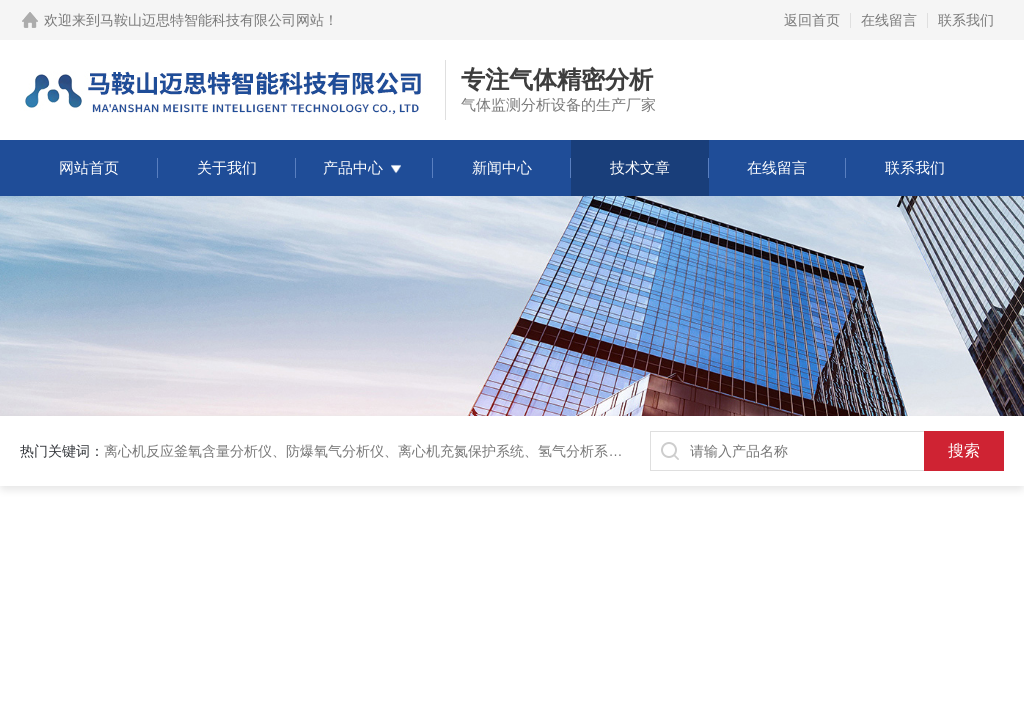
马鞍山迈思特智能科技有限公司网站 (212, 20)
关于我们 (227, 167)
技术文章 (640, 167)
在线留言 (889, 20)
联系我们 (966, 20)
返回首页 (812, 20)
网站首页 (89, 167)
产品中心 (353, 167)
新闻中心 (502, 167)
